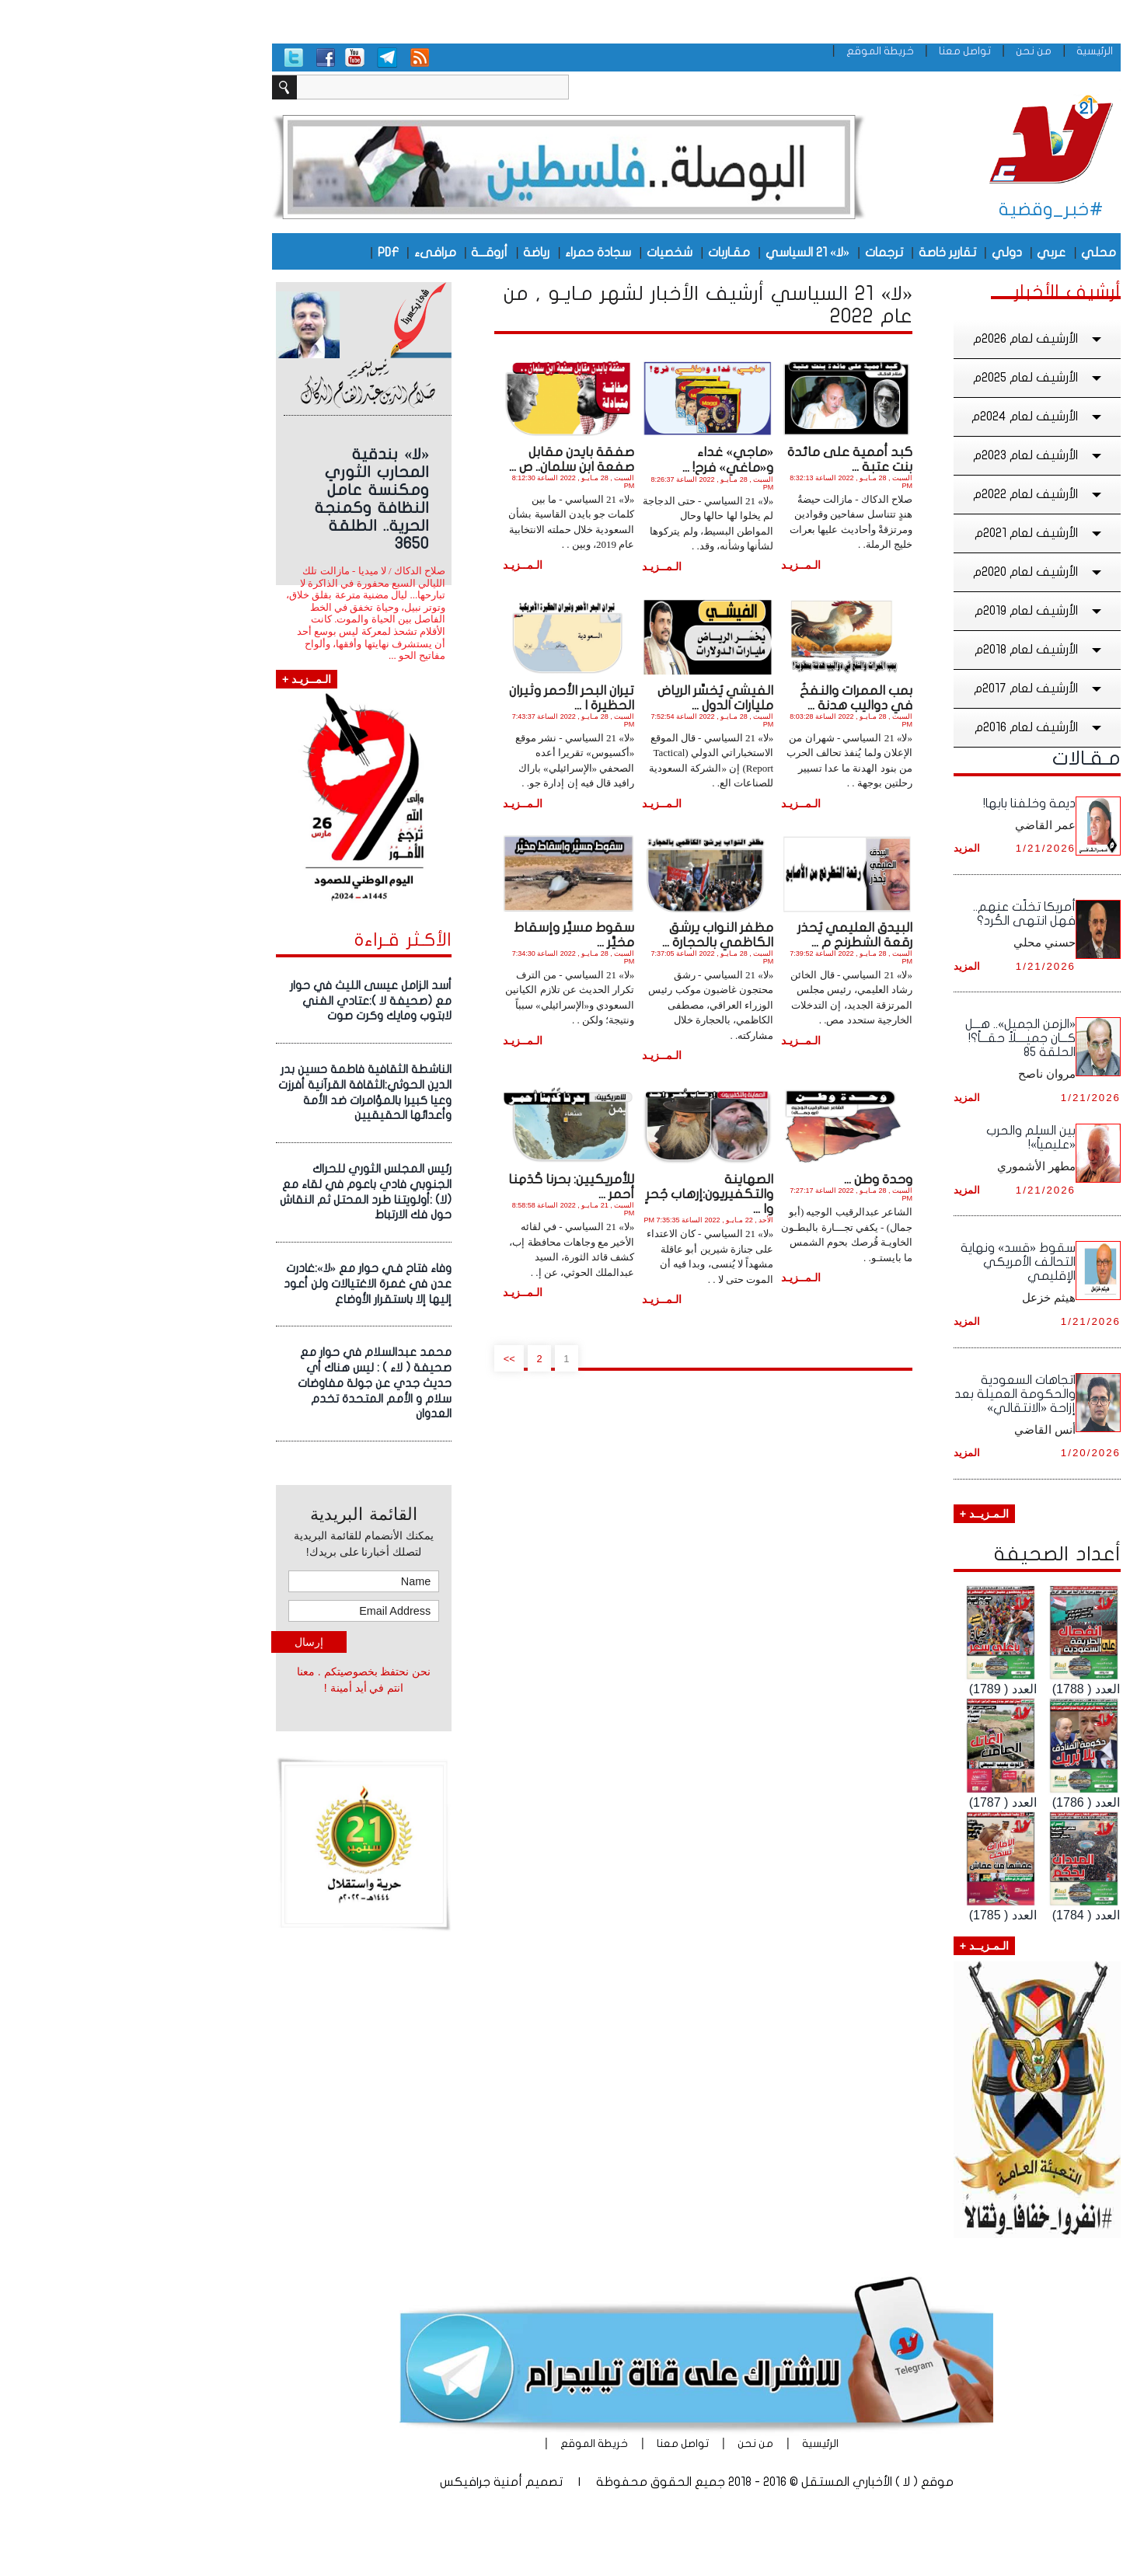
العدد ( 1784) (955, 1915)
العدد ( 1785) (871, 1915)
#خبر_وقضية (919, 209)
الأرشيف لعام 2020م (908, 572)
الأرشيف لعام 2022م (908, 494)
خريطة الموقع (749, 51)
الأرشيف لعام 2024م (907, 416)
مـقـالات (955, 758)
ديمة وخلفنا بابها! (898, 803)
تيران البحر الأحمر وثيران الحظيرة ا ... (440, 698)
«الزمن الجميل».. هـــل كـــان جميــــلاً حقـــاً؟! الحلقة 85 (889, 1038)
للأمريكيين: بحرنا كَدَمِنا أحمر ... (440, 1187)
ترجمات (753, 252)
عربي (919, 252)
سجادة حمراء (467, 252)
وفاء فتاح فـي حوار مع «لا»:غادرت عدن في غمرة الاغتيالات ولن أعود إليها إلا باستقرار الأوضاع (236, 1283)
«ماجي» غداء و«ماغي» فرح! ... (596, 459)
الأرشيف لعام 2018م (908, 649)
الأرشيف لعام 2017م (908, 688)
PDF (256, 252)
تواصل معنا (833, 51)
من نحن (902, 51)
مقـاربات (598, 252)
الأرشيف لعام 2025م (908, 377)
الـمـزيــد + (852, 1514)
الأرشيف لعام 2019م (908, 611)
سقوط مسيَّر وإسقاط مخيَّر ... (442, 935)
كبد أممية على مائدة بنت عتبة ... (718, 459)
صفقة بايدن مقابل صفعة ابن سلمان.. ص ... (440, 459)
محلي (967, 252)
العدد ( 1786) (955, 1802)
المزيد (835, 848)
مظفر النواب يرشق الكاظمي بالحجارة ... (586, 935)
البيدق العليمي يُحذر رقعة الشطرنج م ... (723, 935)
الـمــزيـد (669, 565)
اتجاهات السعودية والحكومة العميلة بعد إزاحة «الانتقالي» (883, 1394)
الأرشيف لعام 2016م (908, 727)
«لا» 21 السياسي (676, 252)
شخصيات (538, 252)
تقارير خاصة (816, 252)
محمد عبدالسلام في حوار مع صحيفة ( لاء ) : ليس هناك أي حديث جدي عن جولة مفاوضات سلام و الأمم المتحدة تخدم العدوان (243, 1383)
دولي (875, 252)
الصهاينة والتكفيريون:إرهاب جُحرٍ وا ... (578, 1194)
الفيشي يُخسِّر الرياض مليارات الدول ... (584, 698)
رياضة (405, 252)
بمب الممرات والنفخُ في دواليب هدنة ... (724, 698)
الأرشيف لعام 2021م (908, 533)
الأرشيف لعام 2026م (908, 339)
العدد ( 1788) (955, 1689)
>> (378, 1358)
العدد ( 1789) (871, 1689)
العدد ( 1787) (871, 1802)
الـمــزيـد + (175, 679)
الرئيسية (963, 51)
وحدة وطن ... (747, 1179)
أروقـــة (358, 252)
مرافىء (304, 252)
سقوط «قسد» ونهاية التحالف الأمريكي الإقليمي (886, 1262)
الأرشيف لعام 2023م (908, 455)
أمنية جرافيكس (350, 2482)
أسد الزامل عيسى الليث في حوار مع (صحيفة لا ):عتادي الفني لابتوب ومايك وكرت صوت (239, 1001)
